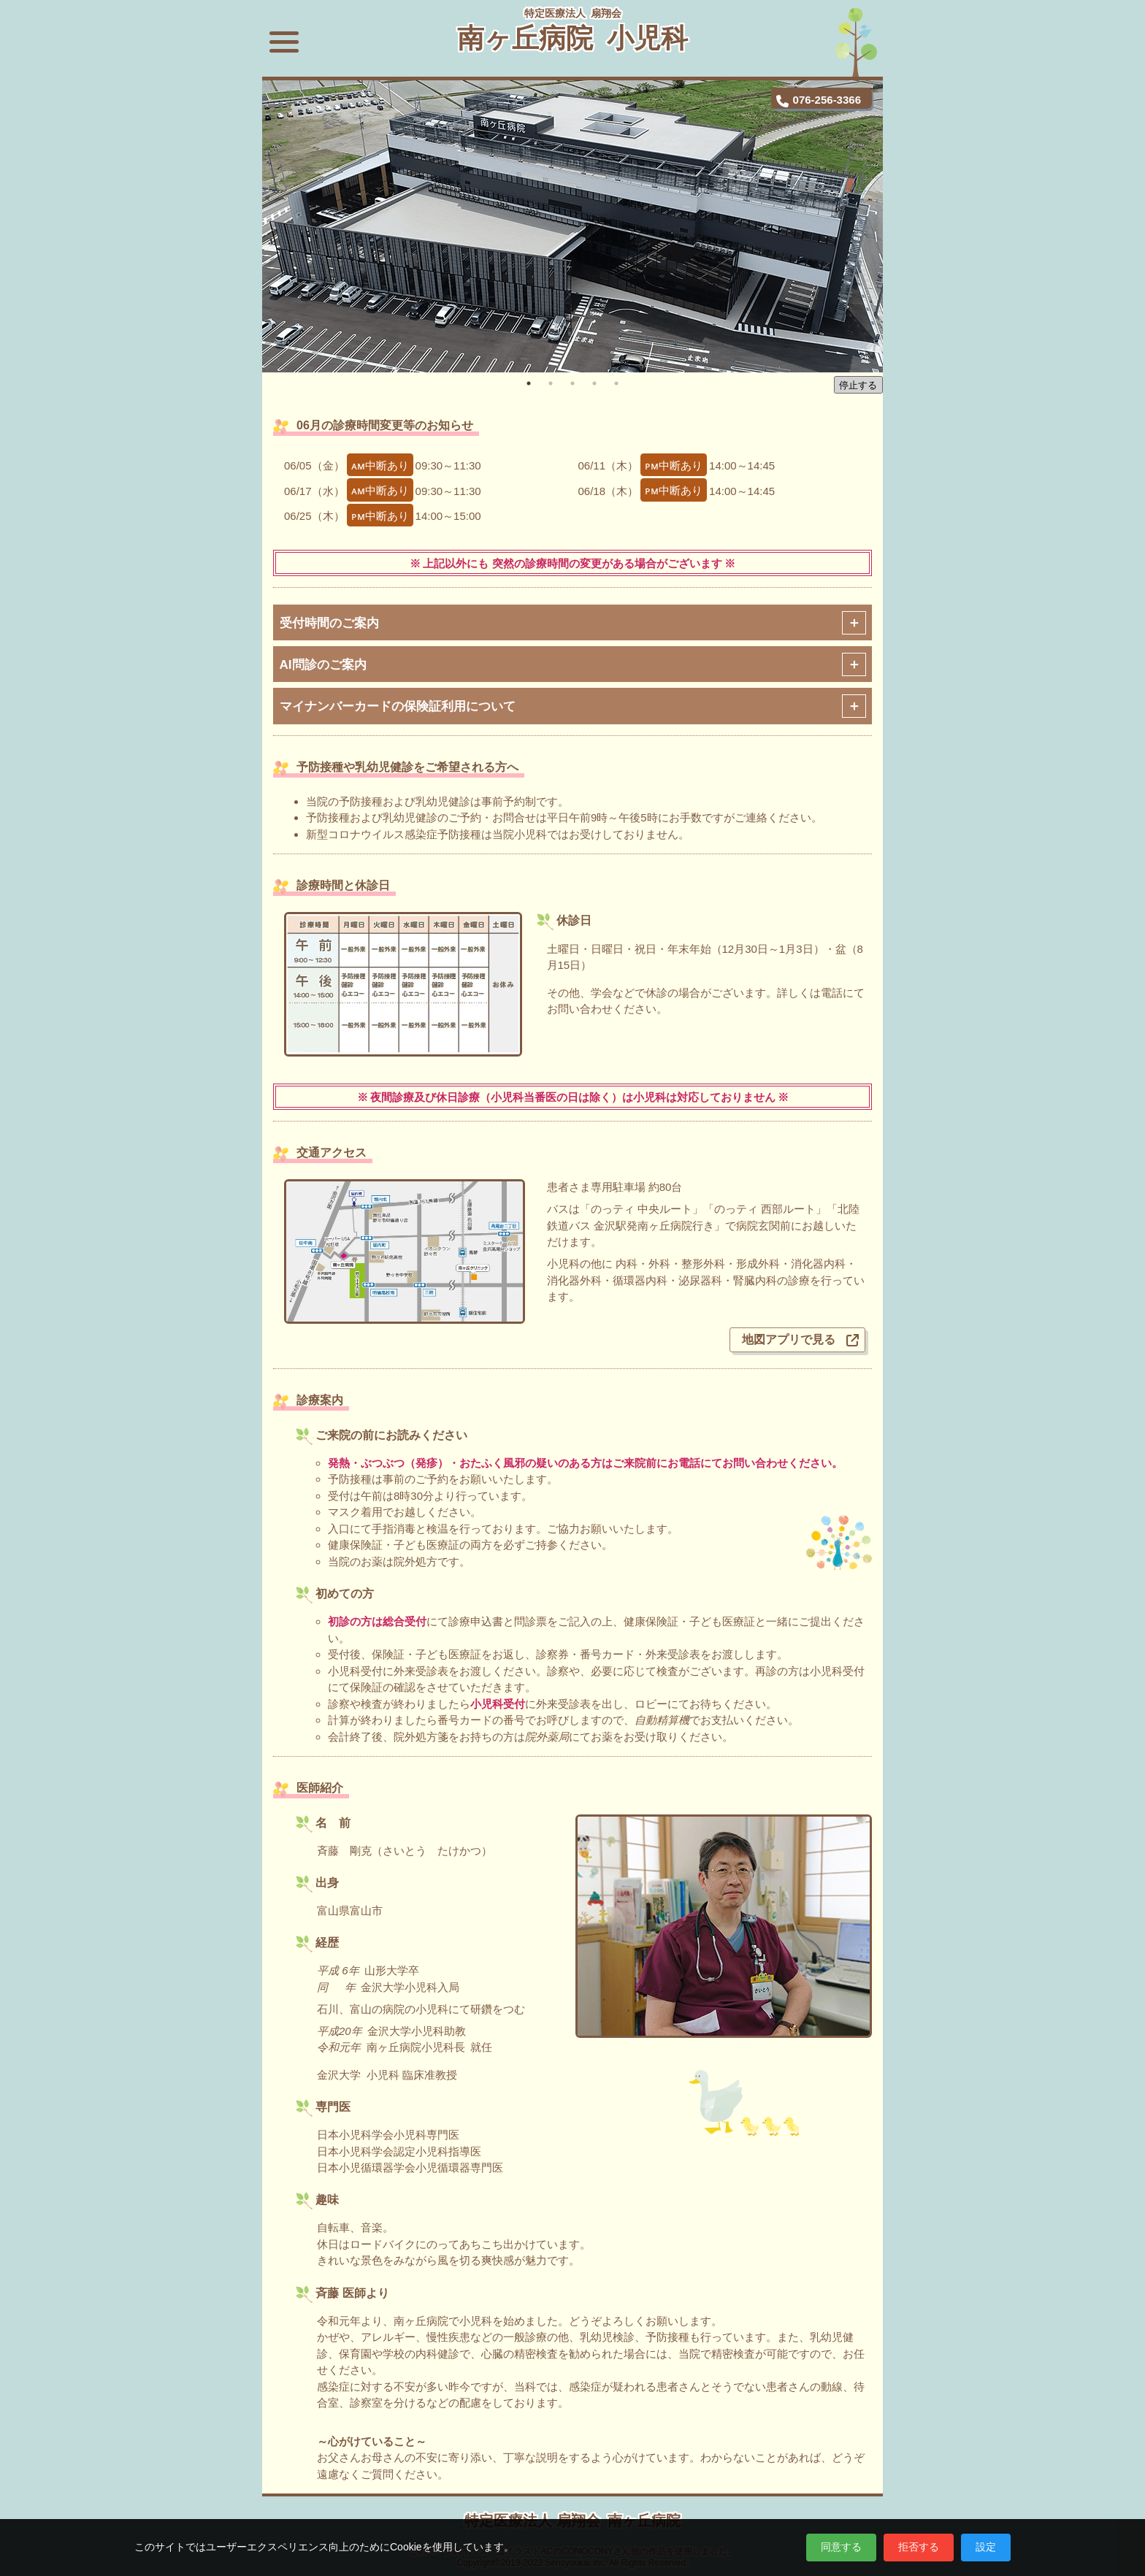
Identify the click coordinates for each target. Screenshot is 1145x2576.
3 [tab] (572, 383)
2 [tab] (550, 383)
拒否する (918, 2547)
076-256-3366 (827, 99)
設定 (986, 2547)
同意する (841, 2547)
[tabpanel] (572, 226)
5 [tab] (616, 383)
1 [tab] (528, 383)
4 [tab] (594, 383)
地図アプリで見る (788, 1337)
